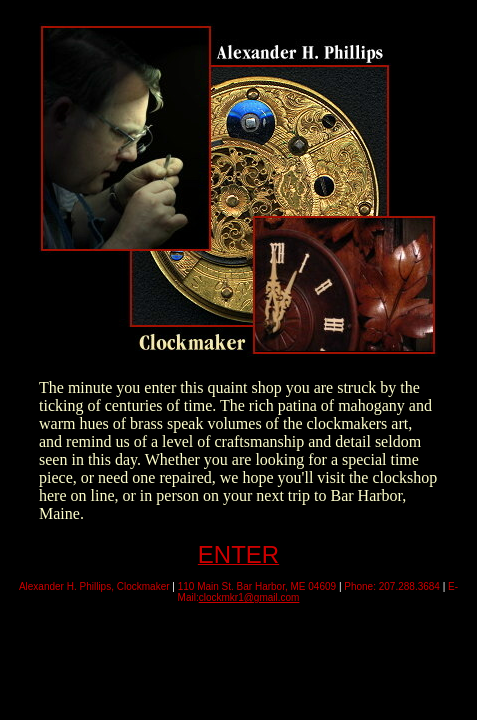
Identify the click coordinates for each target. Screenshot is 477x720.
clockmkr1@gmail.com (249, 597)
